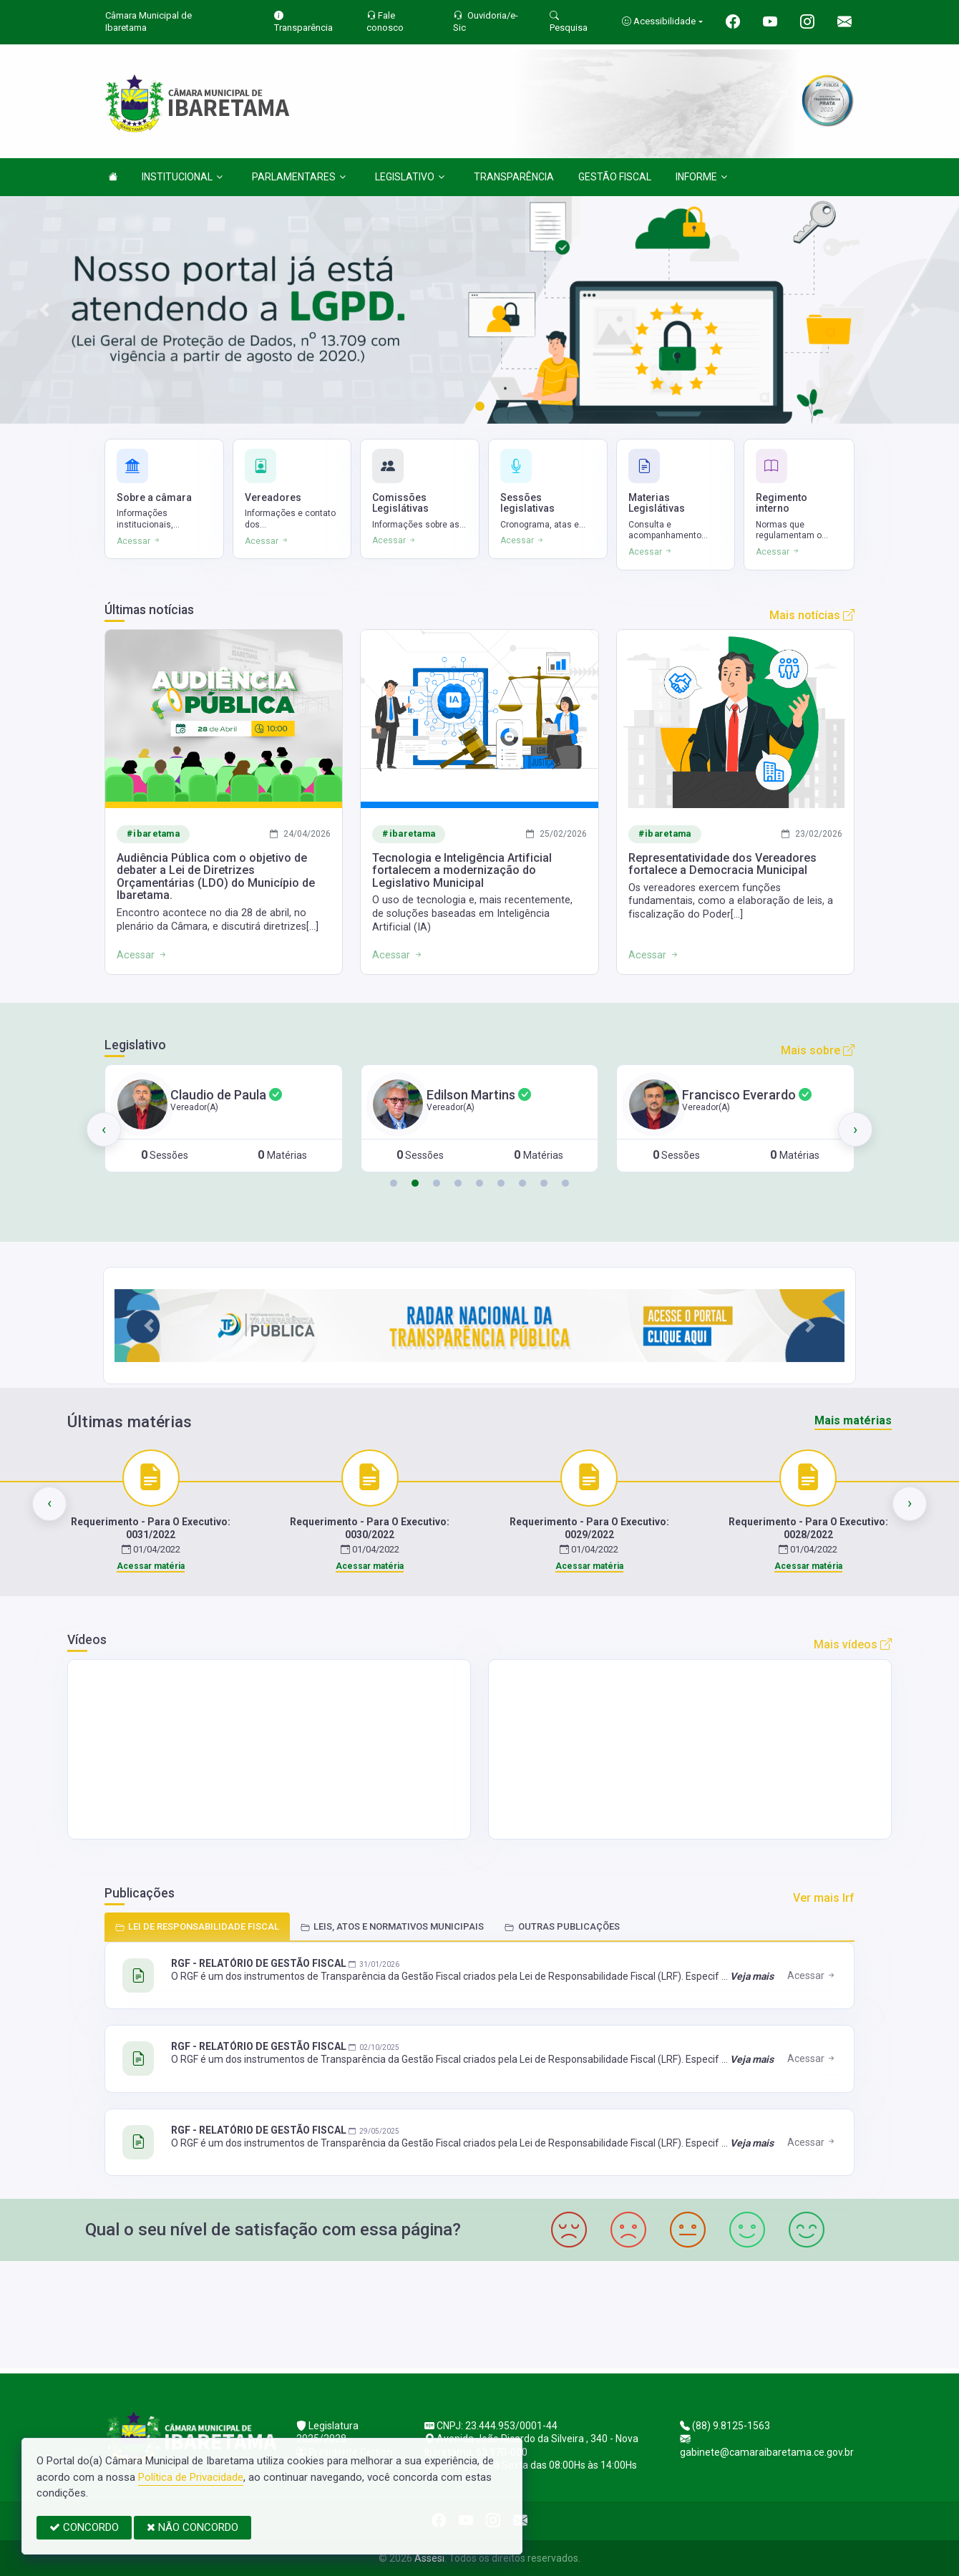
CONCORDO (84, 2527)
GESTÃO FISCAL (614, 177)
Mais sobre (818, 1050)
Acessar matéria (151, 1566)
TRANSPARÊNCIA (514, 177)
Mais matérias (853, 1420)
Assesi (429, 2558)
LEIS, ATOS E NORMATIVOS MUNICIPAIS (392, 1926)
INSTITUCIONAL (182, 176)
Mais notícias (812, 615)
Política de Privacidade (190, 2477)
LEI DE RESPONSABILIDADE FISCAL (197, 1926)
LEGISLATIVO (409, 176)
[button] (393, 1183)
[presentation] (104, 1129)
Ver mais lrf (824, 1898)
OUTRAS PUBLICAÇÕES (562, 1926)
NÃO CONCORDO (192, 2527)
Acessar (812, 1975)
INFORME (701, 176)
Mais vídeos (853, 1644)
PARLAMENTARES (299, 176)
